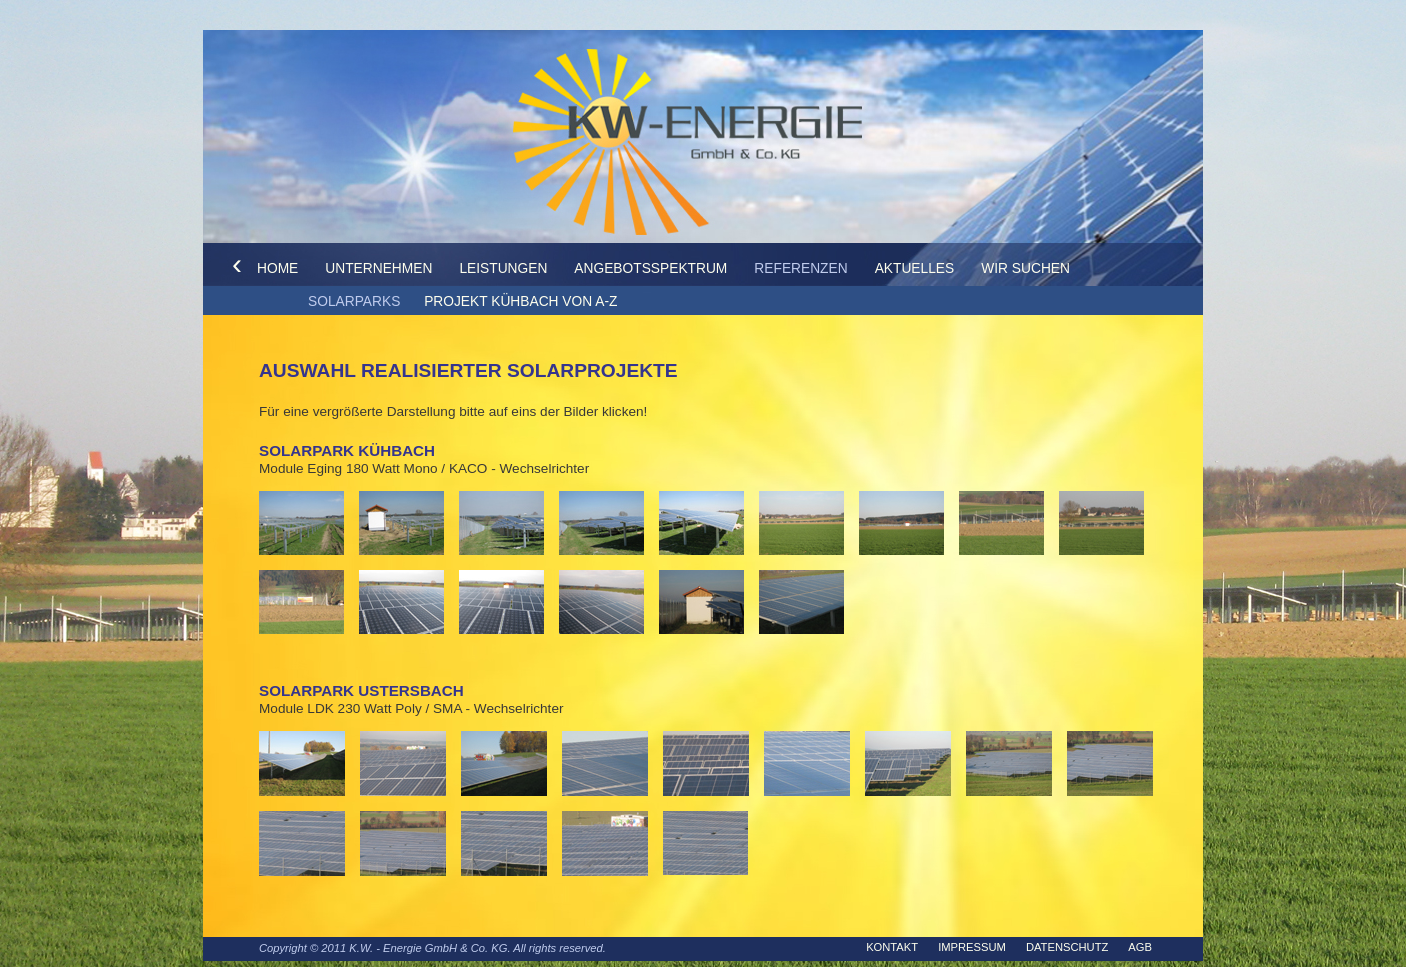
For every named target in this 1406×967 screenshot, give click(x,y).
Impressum (972, 947)
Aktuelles (915, 268)
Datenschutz (1067, 947)
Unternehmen (378, 268)
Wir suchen (1025, 268)
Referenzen (800, 268)
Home (277, 268)
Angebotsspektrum (650, 268)
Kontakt (892, 947)
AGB (1140, 947)
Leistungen (503, 268)
